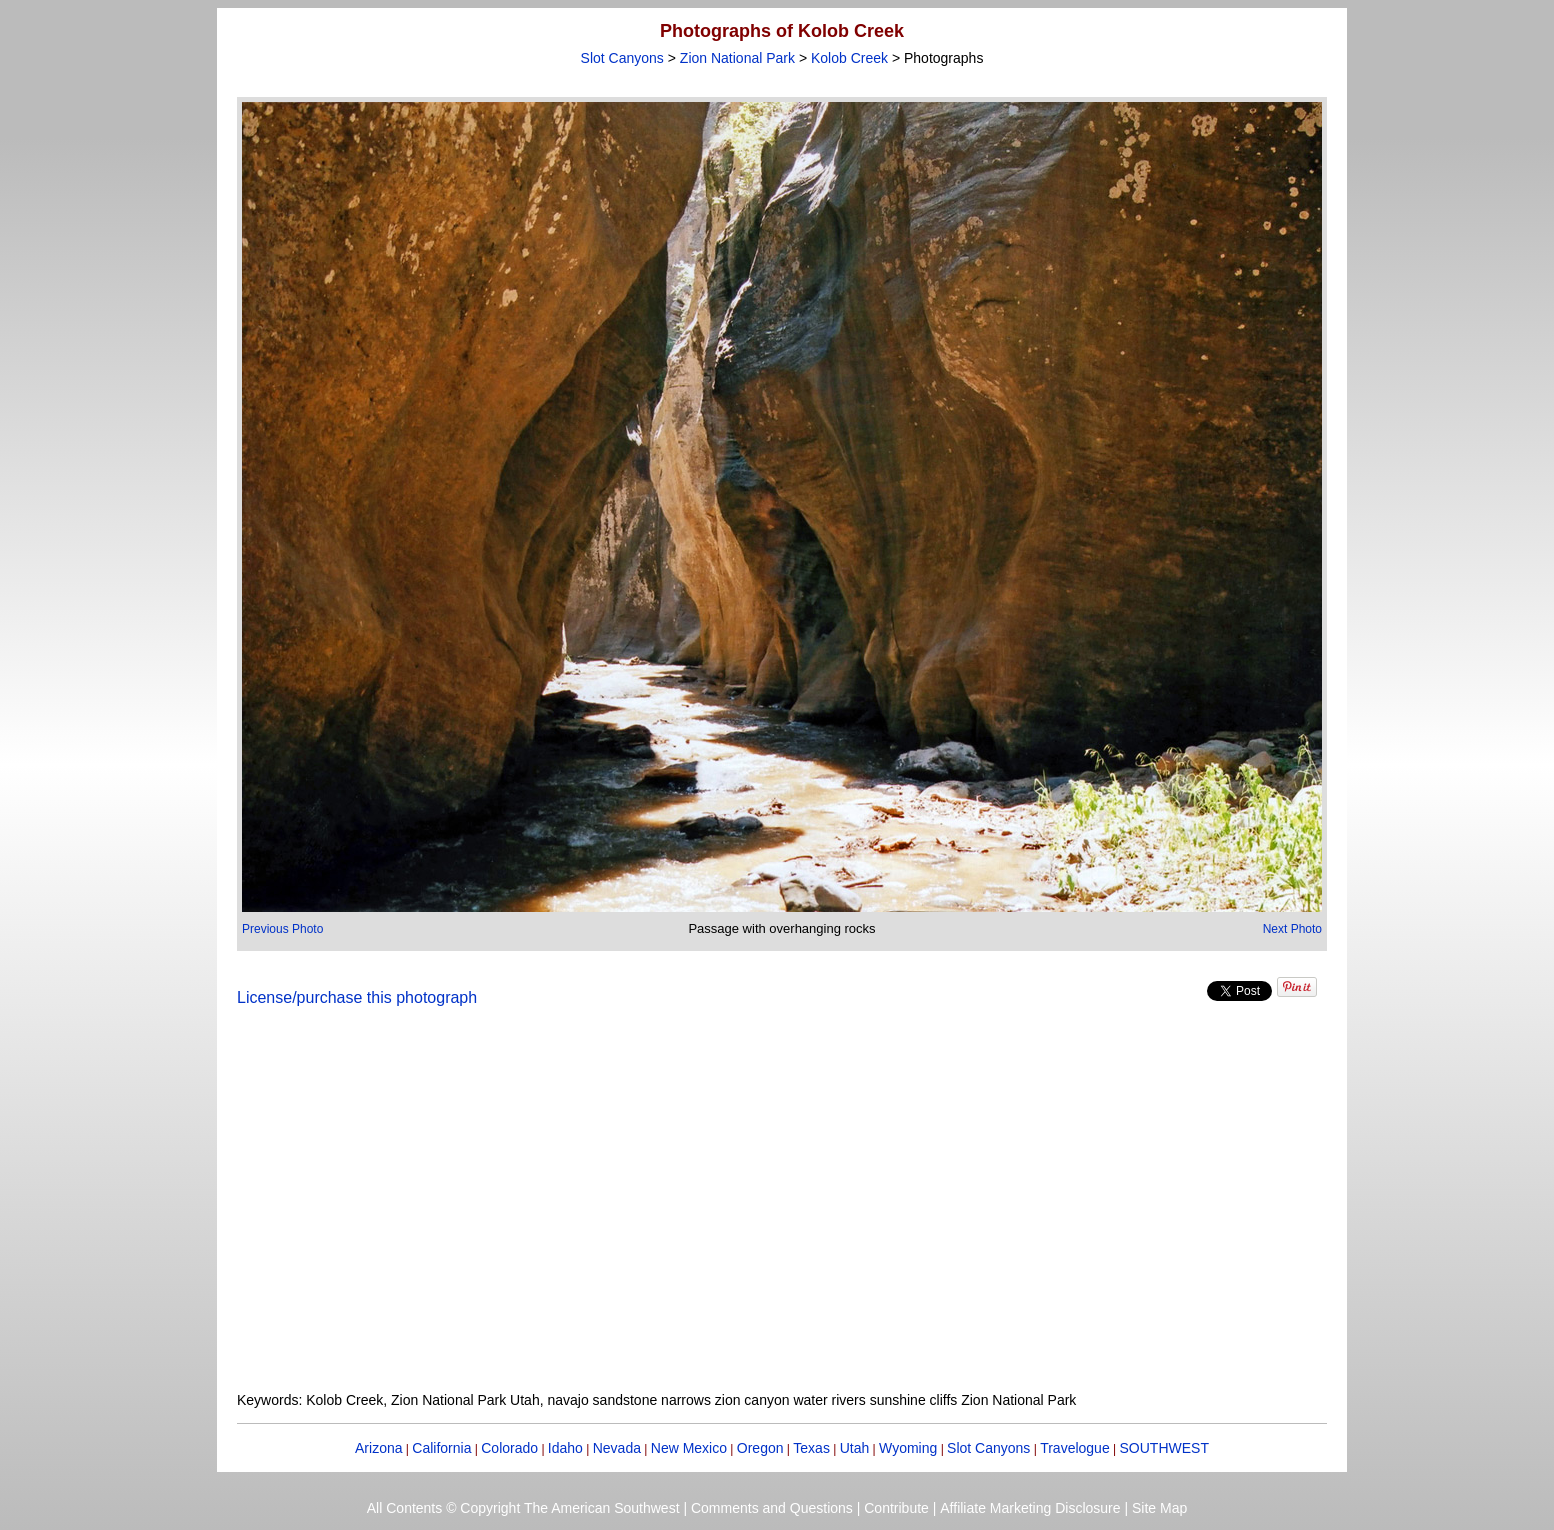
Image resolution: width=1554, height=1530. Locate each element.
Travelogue (1075, 1448)
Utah (855, 1448)
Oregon (760, 1448)
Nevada (617, 1448)
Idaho (565, 1448)
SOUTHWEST (1164, 1448)
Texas (811, 1448)
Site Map (1159, 1508)
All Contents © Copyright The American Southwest (523, 1508)
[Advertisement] (782, 1211)
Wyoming (908, 1448)
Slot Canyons (622, 58)
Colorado (509, 1448)
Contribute (896, 1508)
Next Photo (1292, 929)
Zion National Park (737, 58)
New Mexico (689, 1448)
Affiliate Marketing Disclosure (1030, 1508)
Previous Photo (282, 929)
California (441, 1448)
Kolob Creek (849, 58)
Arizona (378, 1448)
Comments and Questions (772, 1508)
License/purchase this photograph (357, 997)
